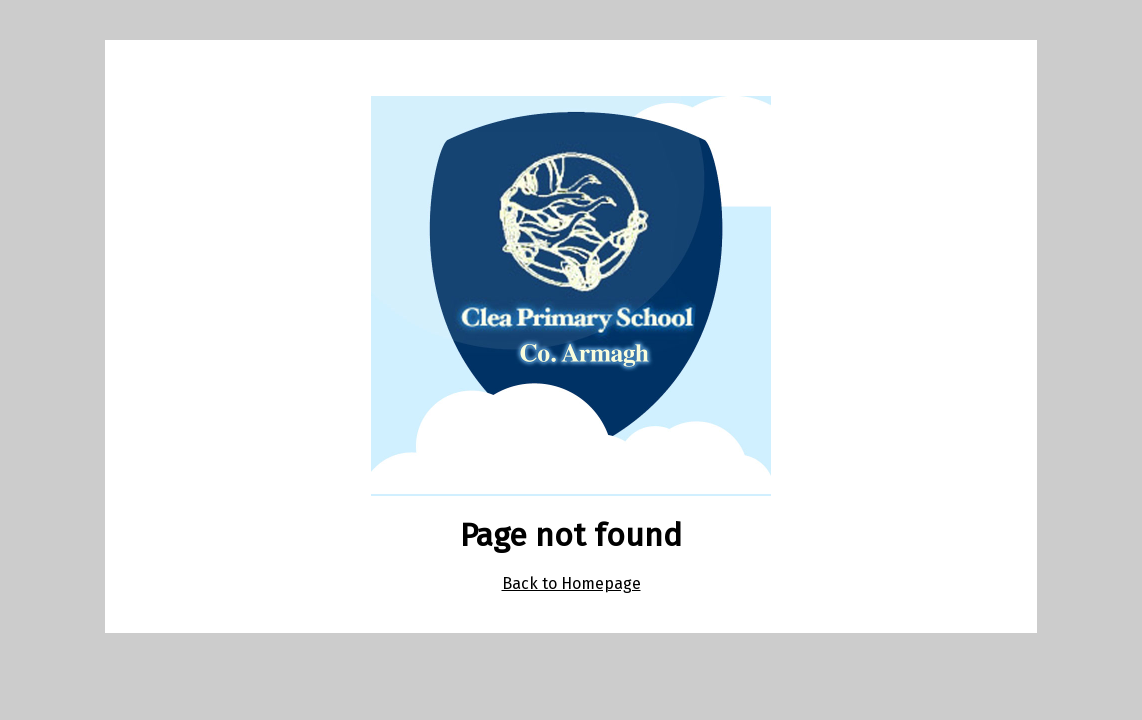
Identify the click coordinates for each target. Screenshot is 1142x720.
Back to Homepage (571, 583)
